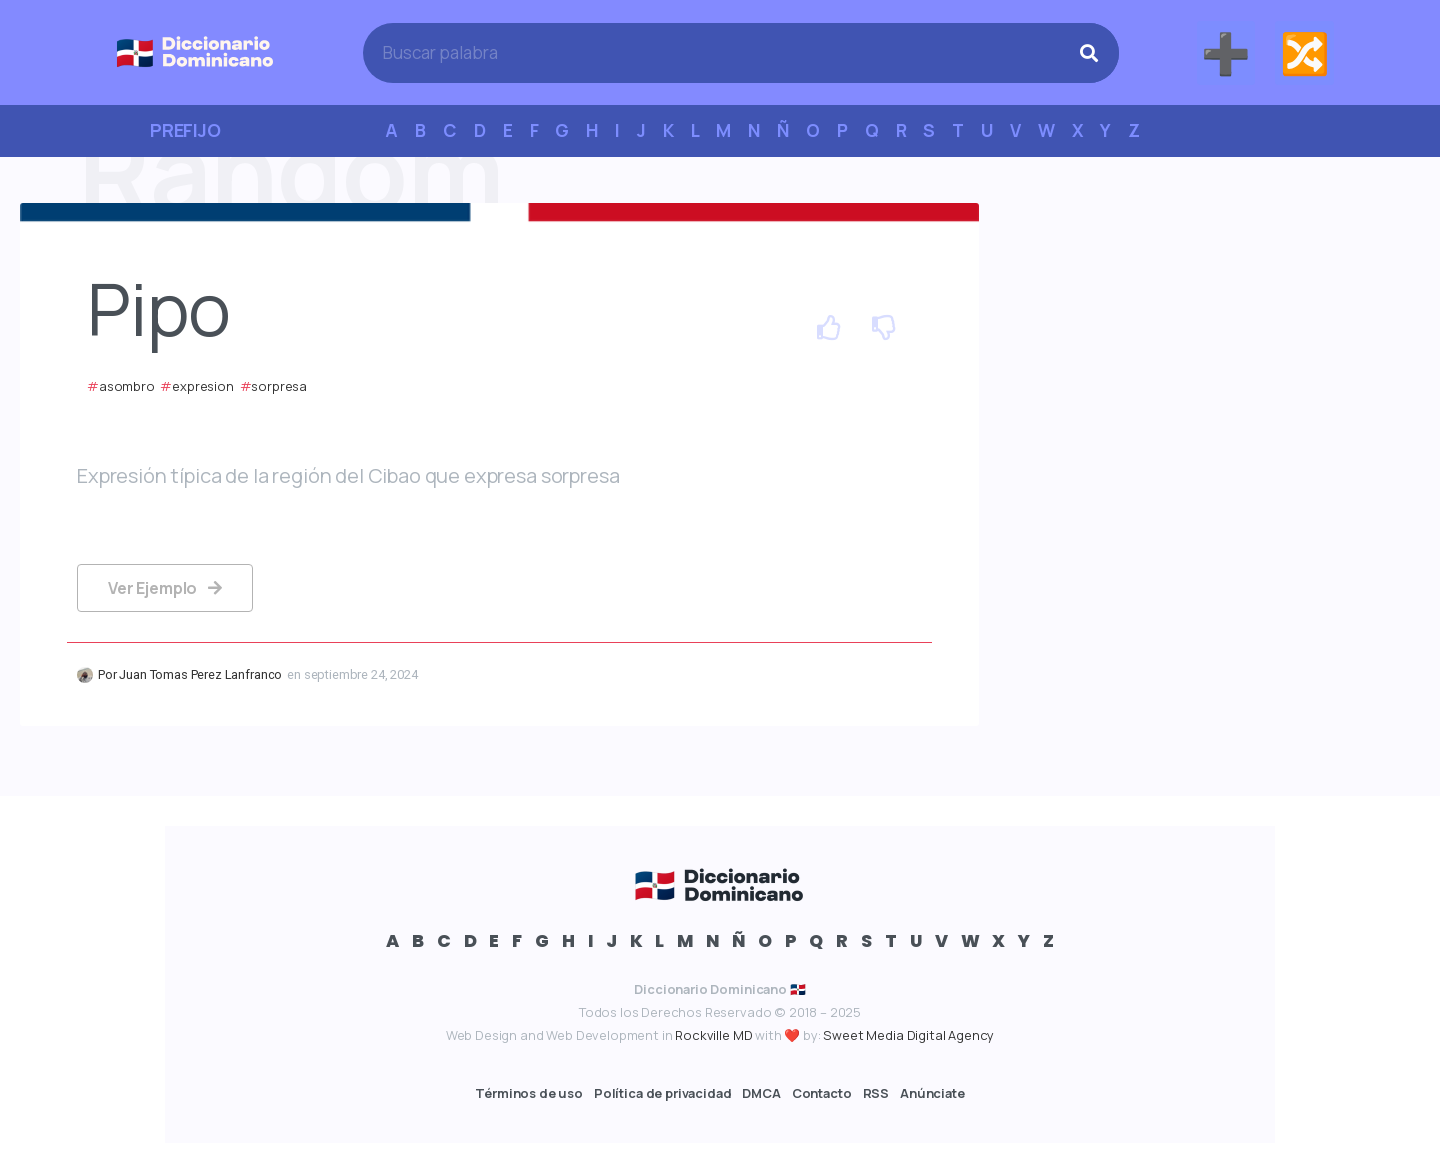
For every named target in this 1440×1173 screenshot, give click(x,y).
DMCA (761, 1093)
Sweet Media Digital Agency (908, 1035)
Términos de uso (529, 1093)
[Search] (1089, 53)
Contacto (822, 1093)
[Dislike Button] (884, 330)
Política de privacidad (662, 1093)
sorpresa (279, 386)
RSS (876, 1093)
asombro (127, 386)
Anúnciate (932, 1093)
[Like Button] (829, 330)
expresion (203, 386)
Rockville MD (713, 1035)
